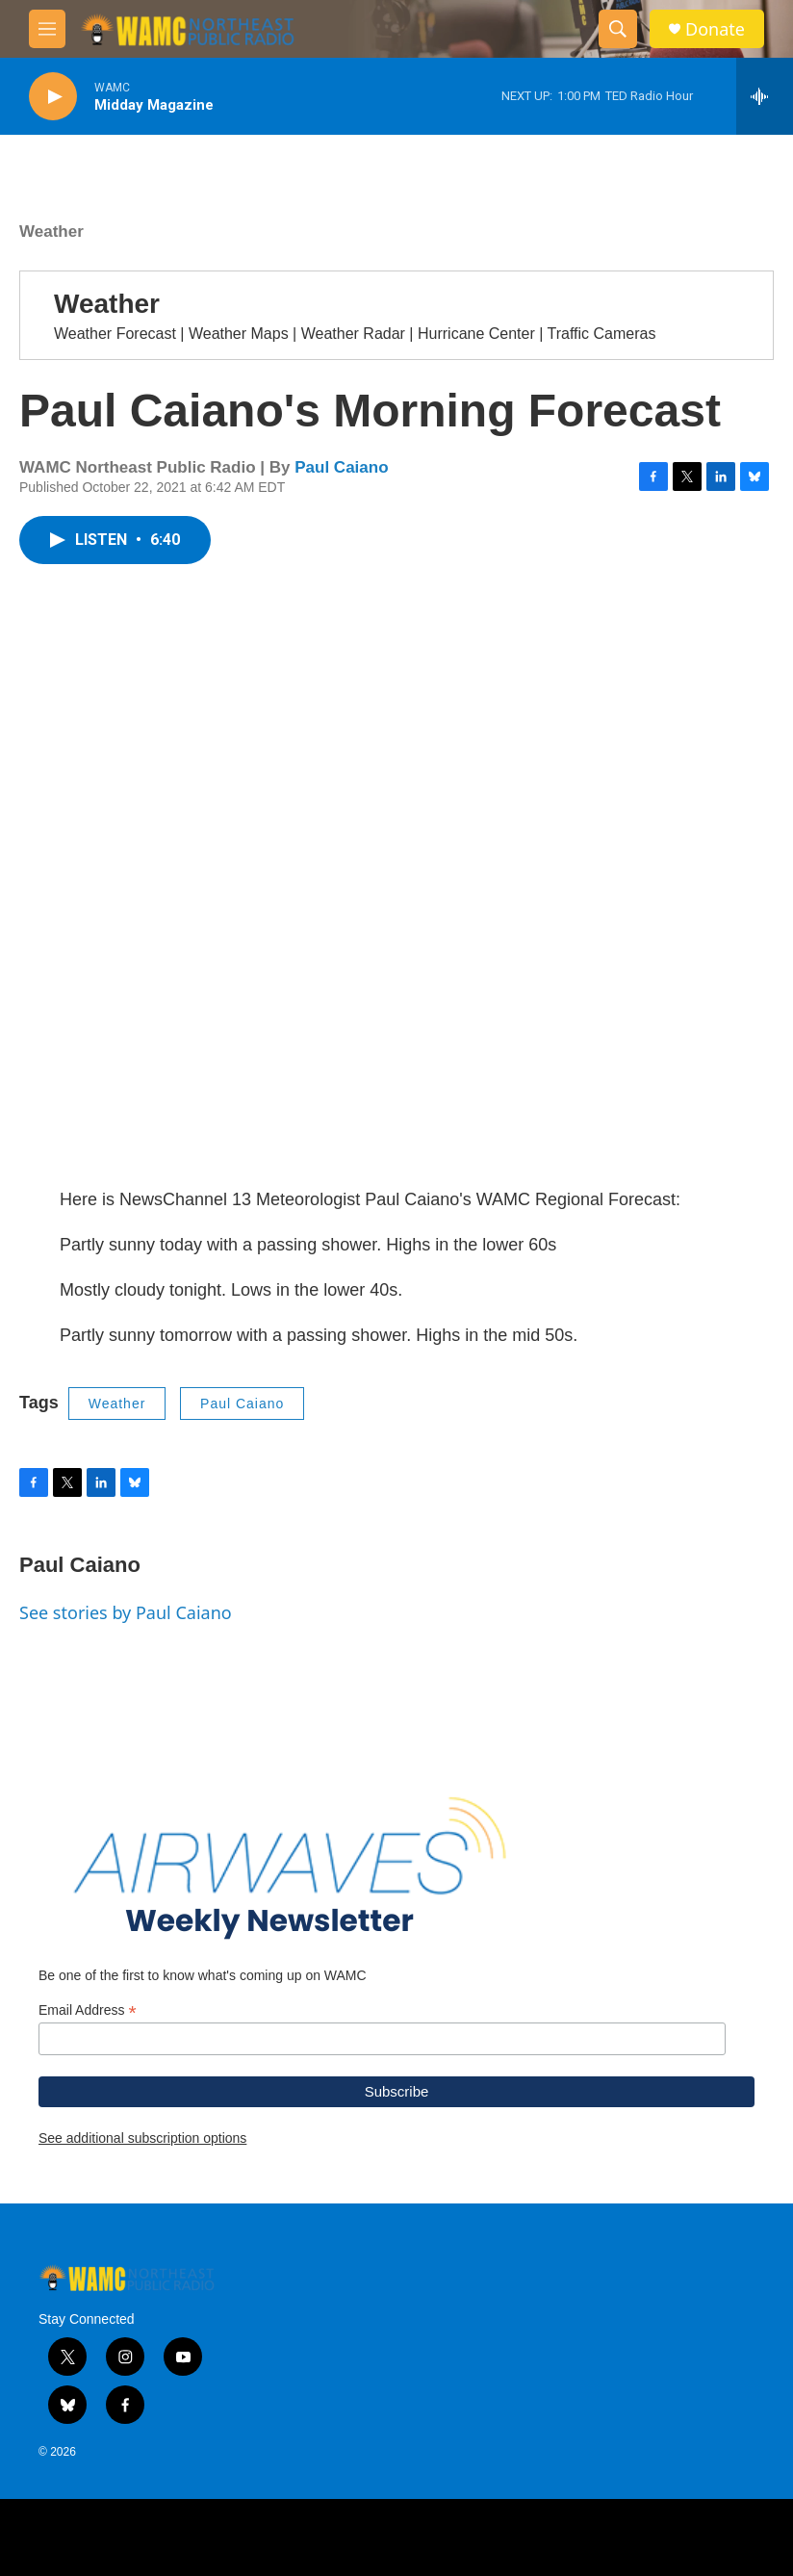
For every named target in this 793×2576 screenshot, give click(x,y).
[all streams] (764, 96)
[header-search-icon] (618, 29)
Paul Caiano (341, 467)
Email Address (87, 2010)
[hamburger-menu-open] (47, 29)
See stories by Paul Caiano (125, 1612)
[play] (53, 97)
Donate (715, 29)
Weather (51, 231)
